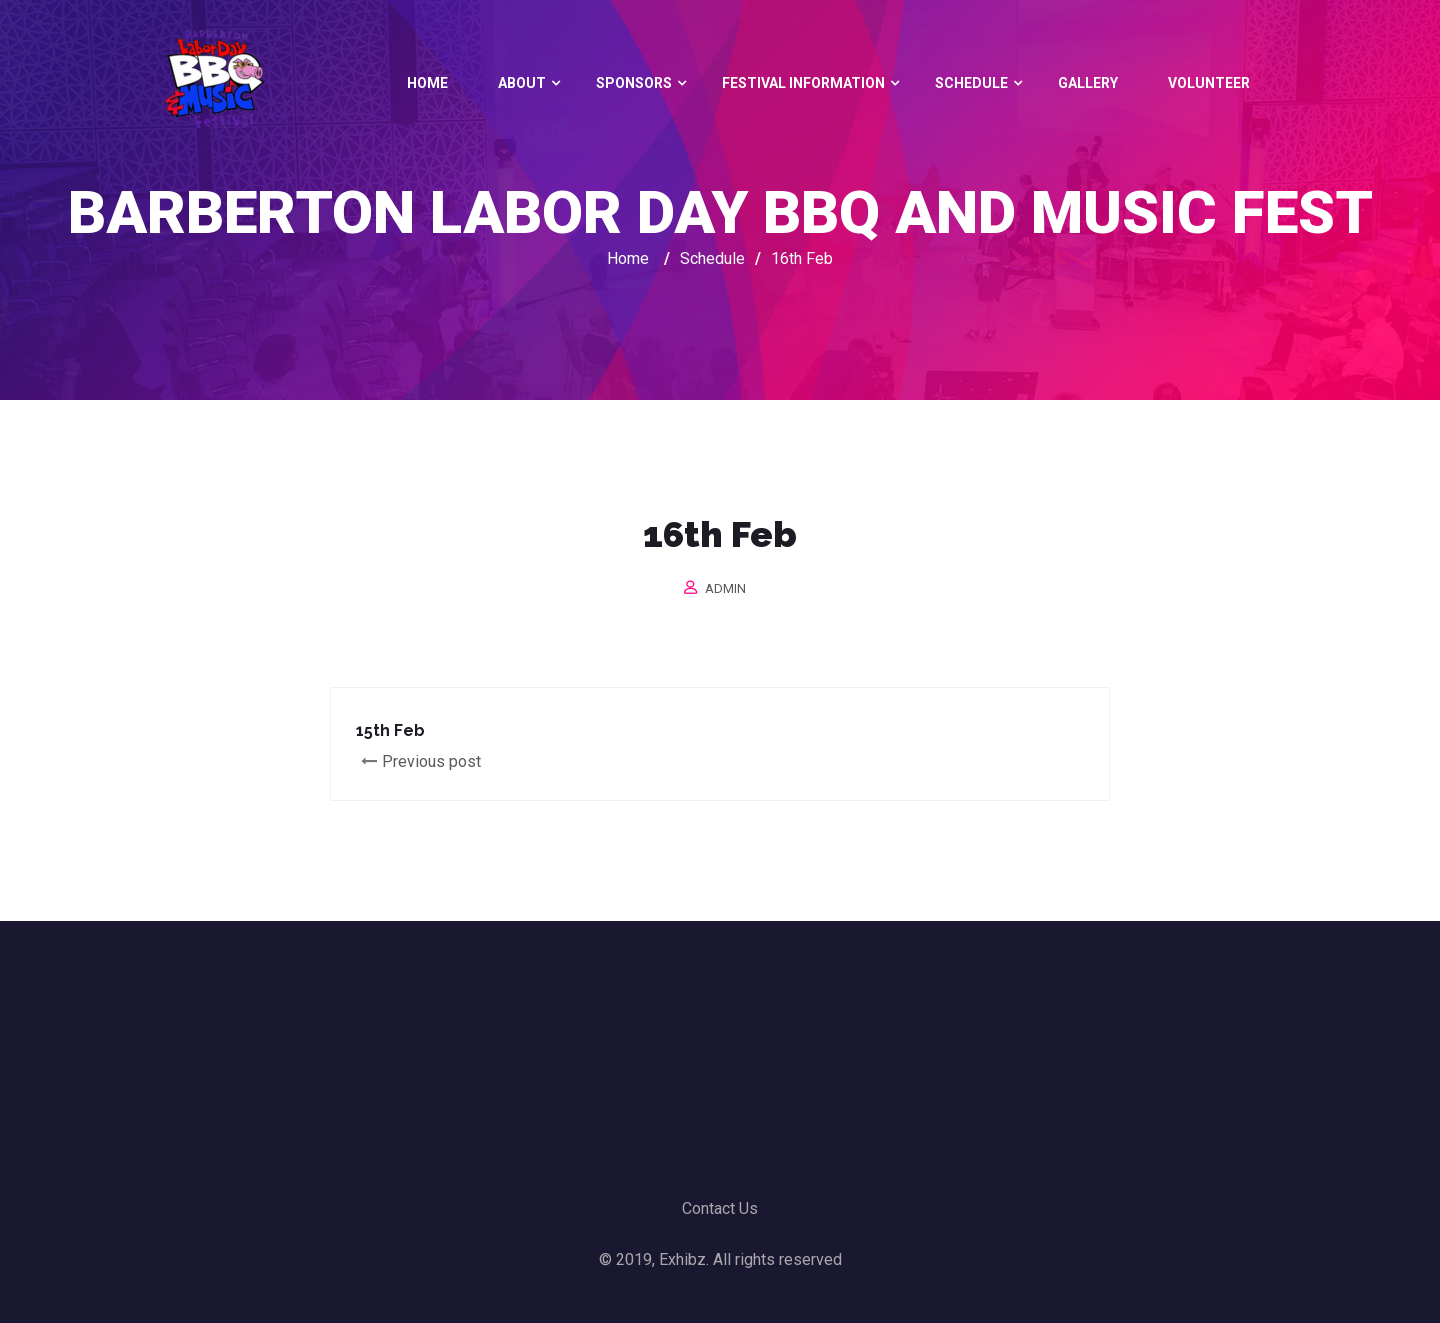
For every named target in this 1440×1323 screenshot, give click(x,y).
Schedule (971, 83)
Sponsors (634, 83)
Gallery (1088, 83)
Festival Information (803, 83)
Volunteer (1209, 83)
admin (725, 588)
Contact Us (720, 1208)
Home (427, 83)
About (522, 83)
